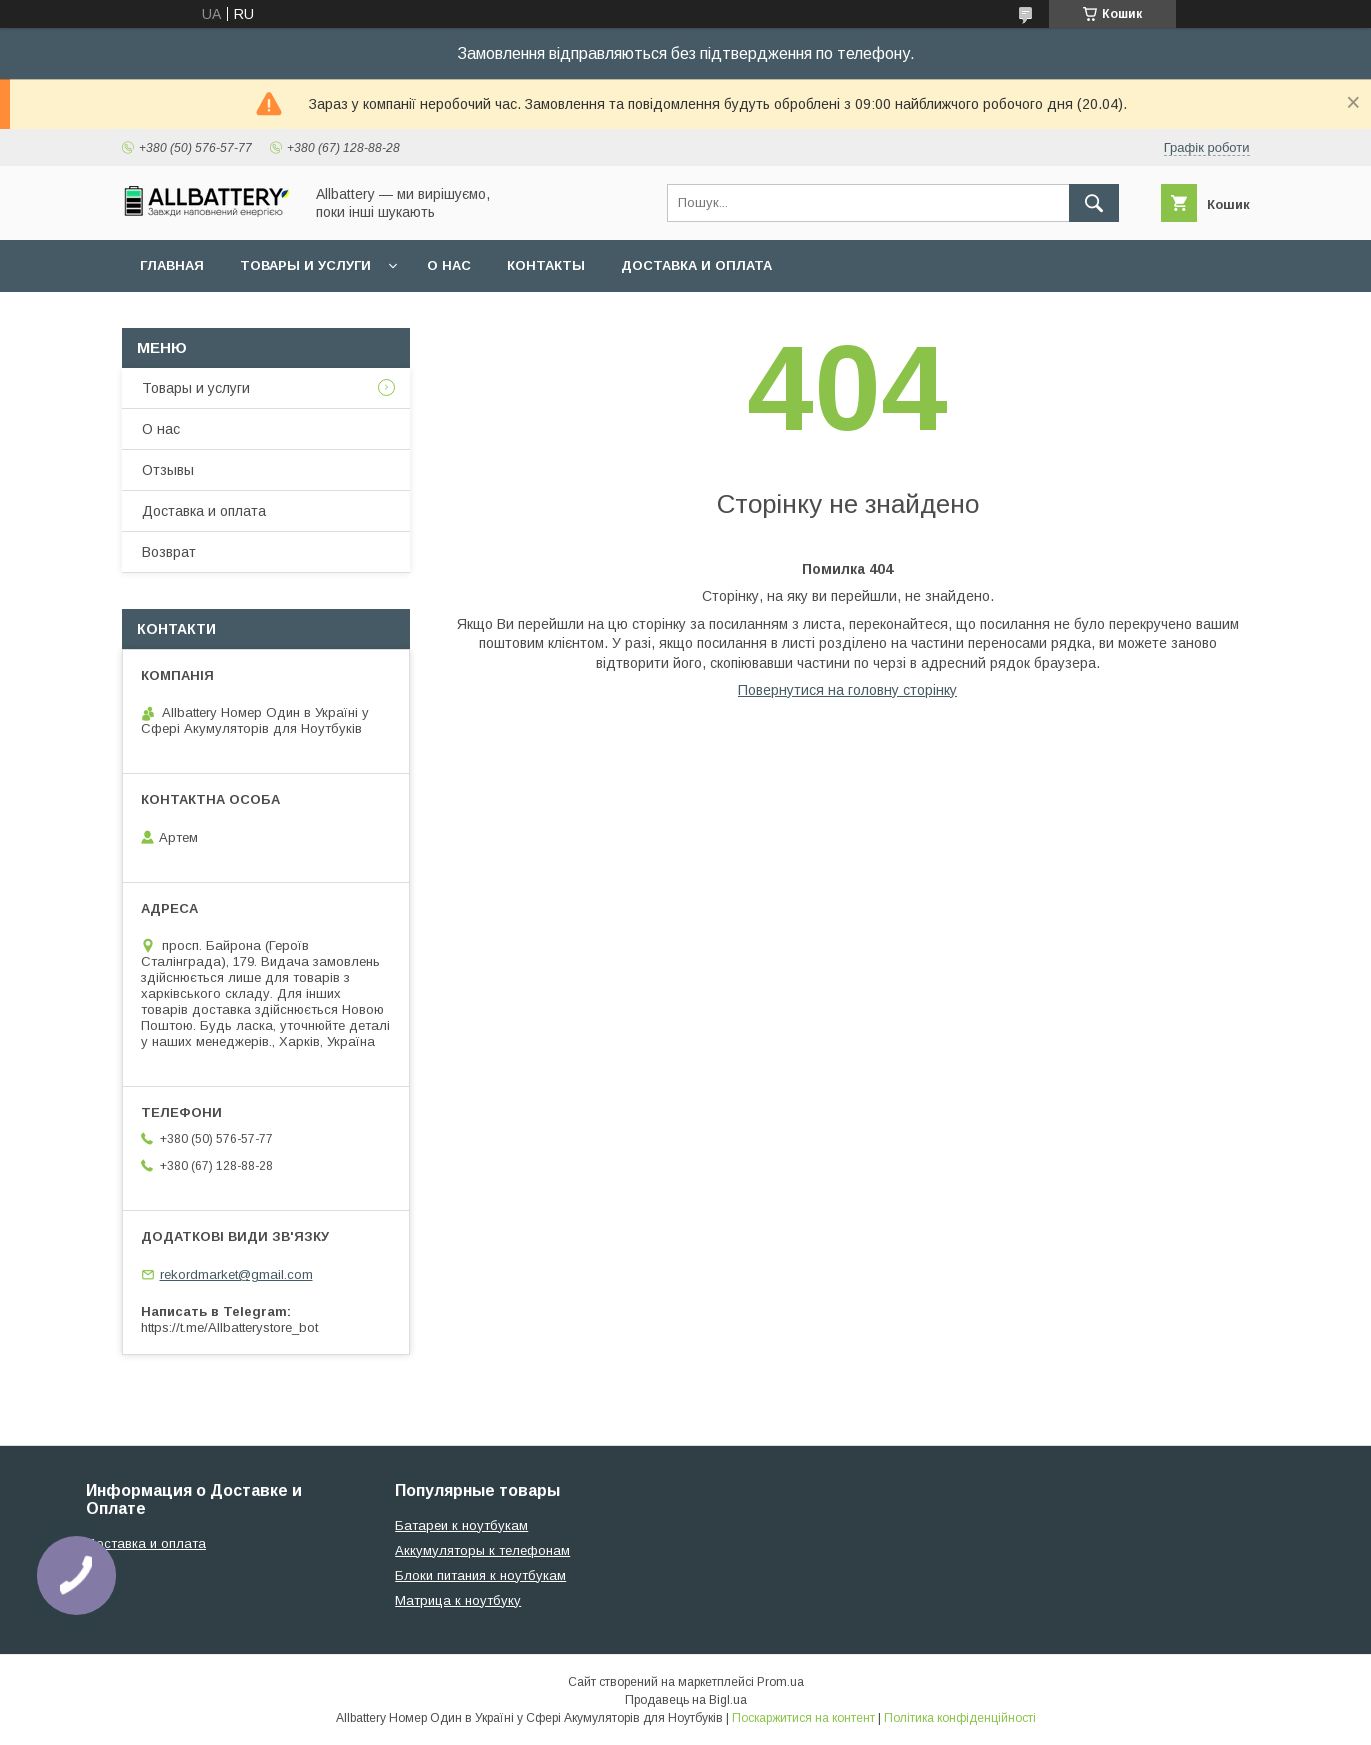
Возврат (169, 552)
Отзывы (168, 470)
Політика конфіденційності (960, 1718)
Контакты (546, 265)
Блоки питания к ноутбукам (480, 1575)
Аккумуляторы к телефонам (482, 1550)
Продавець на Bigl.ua (686, 1700)
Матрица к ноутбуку (458, 1600)
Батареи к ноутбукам (461, 1525)
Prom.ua (780, 1682)
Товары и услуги (305, 265)
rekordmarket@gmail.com (236, 1274)
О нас (449, 265)
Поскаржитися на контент (803, 1718)
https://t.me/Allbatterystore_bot (229, 1327)
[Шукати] (1094, 203)
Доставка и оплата (696, 265)
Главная (172, 265)
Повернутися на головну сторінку (847, 690)
